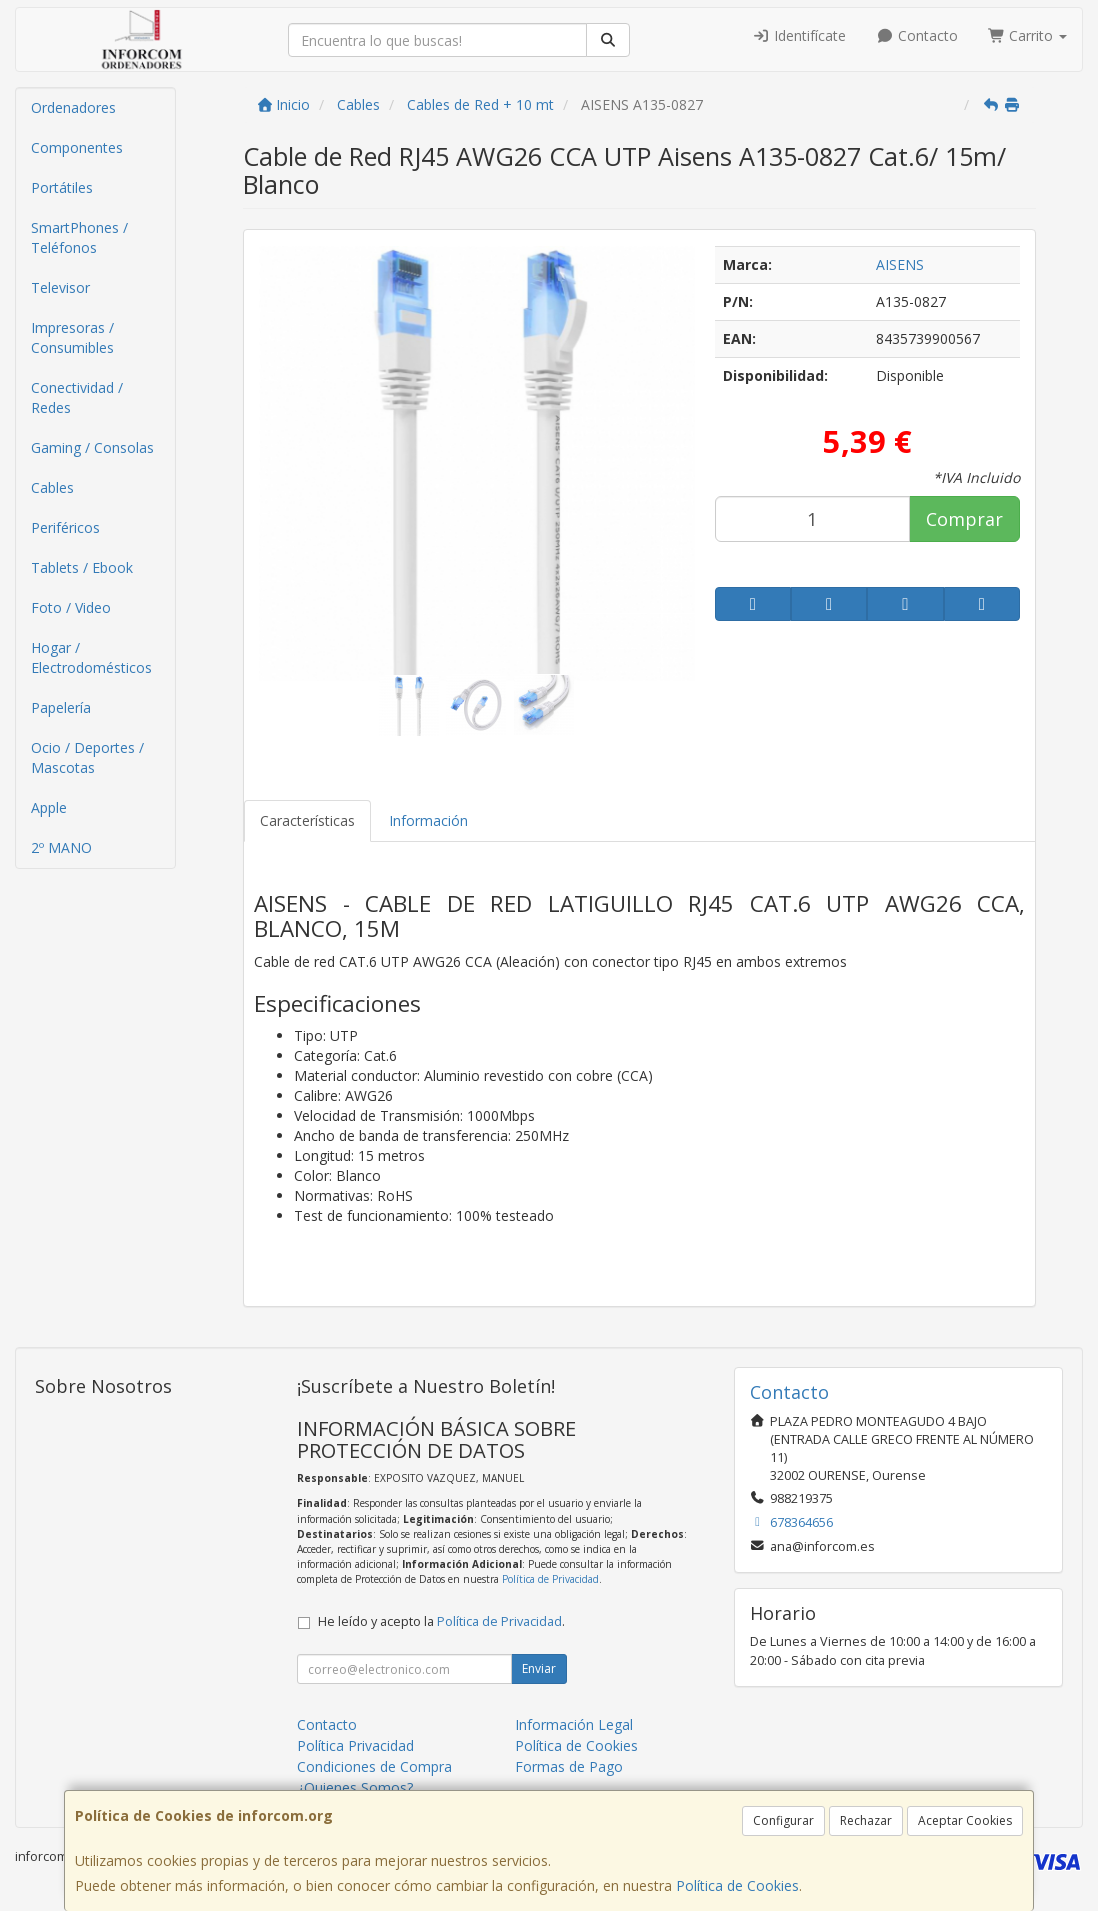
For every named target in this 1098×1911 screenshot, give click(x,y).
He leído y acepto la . (441, 1621)
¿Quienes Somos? (355, 1787)
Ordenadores (73, 107)
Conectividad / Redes (77, 397)
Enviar (539, 1668)
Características (307, 820)
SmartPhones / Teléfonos (79, 237)
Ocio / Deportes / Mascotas (87, 757)
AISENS (900, 264)
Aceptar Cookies (965, 1820)
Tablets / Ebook (82, 567)
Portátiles (62, 187)
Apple (49, 807)
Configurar (783, 1820)
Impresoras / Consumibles (72, 337)
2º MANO (61, 847)
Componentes (77, 147)
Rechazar (866, 1820)
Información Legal (574, 1724)
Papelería (61, 707)
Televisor (60, 287)
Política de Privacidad (550, 1579)
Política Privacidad (355, 1745)
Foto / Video (71, 607)
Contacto (917, 35)
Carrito (1028, 35)
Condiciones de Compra (374, 1766)
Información (428, 820)
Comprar (964, 519)
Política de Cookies (737, 1885)
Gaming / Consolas (92, 447)
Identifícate (800, 35)
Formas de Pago (569, 1766)
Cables (52, 487)
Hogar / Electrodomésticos (91, 657)
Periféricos (65, 527)
